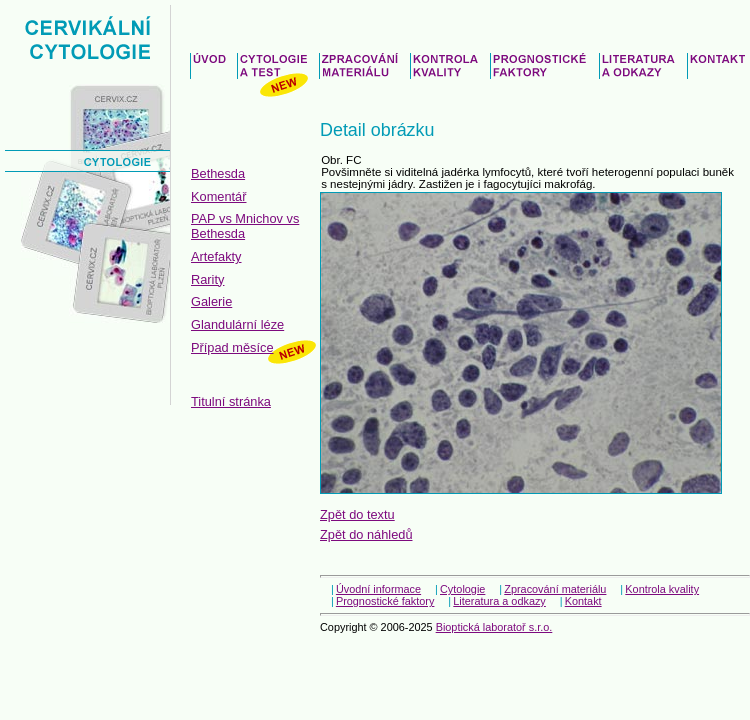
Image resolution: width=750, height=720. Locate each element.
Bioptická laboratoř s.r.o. (494, 627)
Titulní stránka (231, 401)
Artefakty (216, 256)
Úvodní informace (378, 589)
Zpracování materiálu (555, 589)
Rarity (207, 279)
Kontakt (583, 601)
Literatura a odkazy (499, 601)
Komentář (218, 196)
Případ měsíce (232, 347)
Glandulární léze (237, 324)
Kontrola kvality (662, 589)
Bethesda (218, 173)
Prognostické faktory (385, 601)
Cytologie (462, 589)
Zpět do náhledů (366, 534)
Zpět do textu (357, 514)
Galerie (211, 301)
